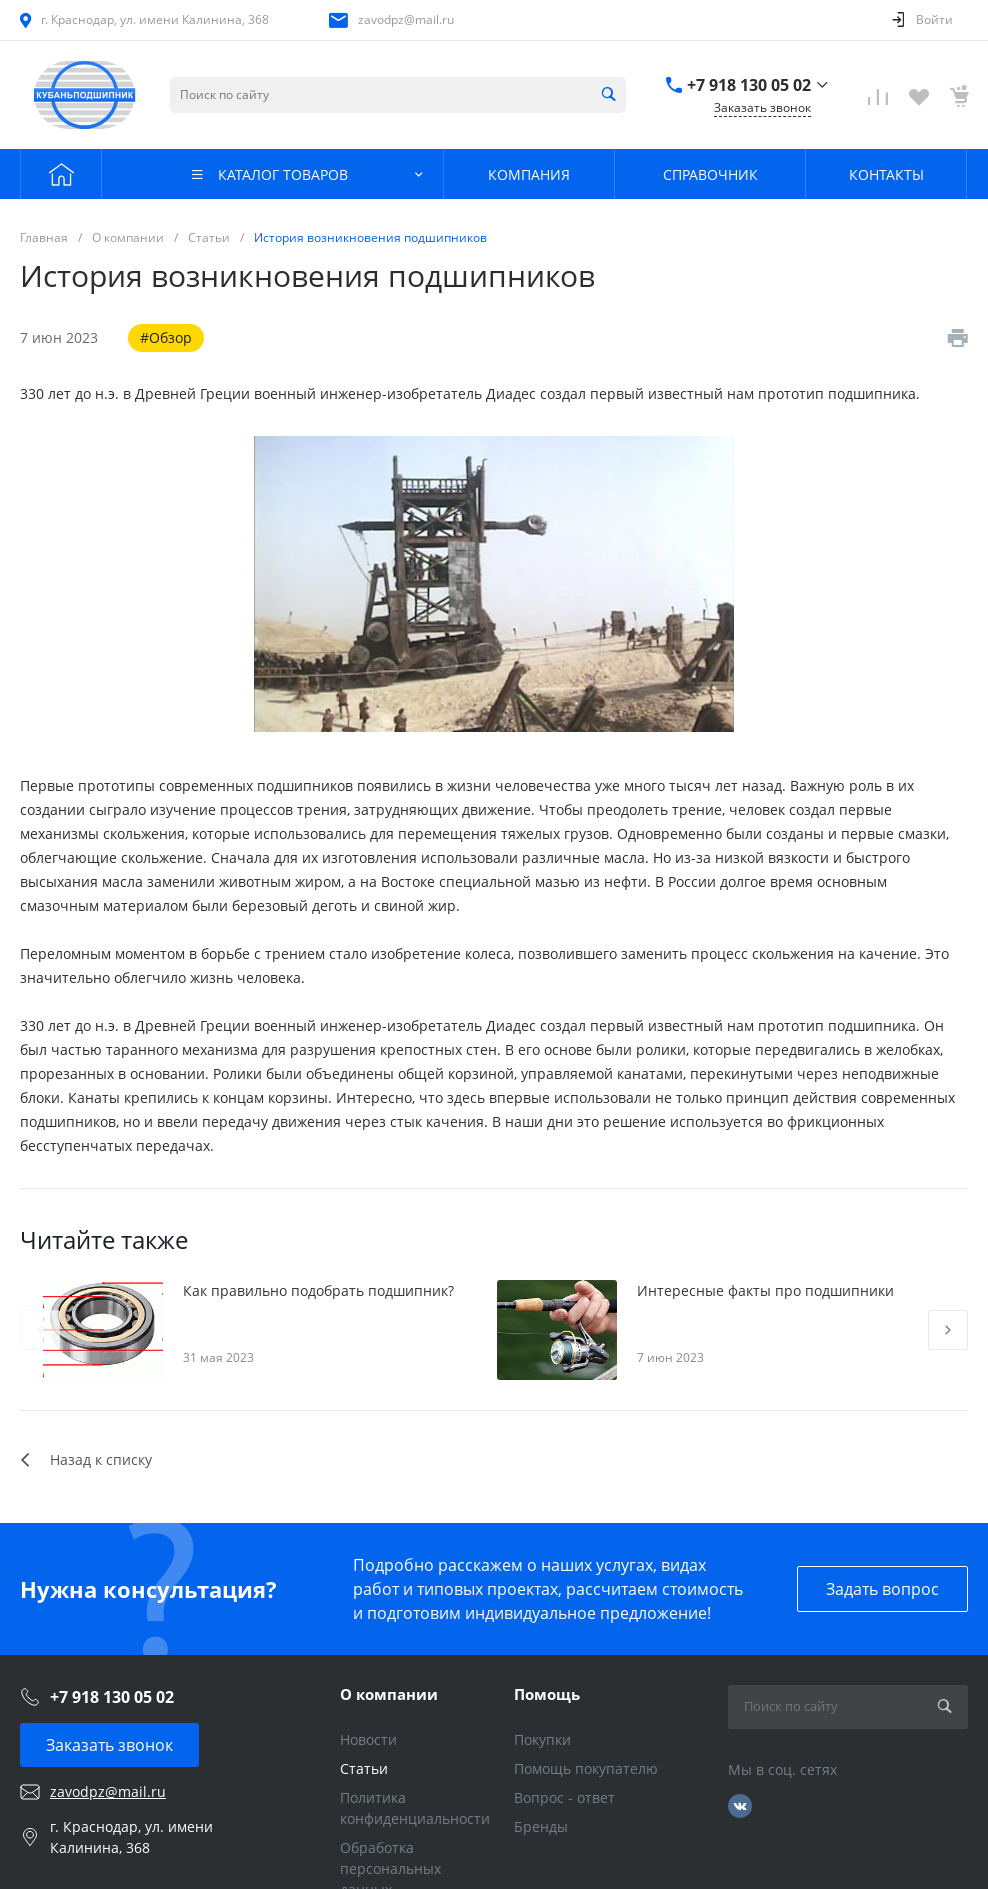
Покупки (542, 1739)
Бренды (541, 1826)
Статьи (364, 1768)
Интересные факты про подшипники (765, 1290)
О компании (389, 1694)
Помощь (547, 1694)
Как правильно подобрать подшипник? (318, 1290)
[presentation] (40, 1330)
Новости (368, 1739)
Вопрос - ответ (564, 1797)
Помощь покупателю (586, 1768)
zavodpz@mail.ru (406, 19)
